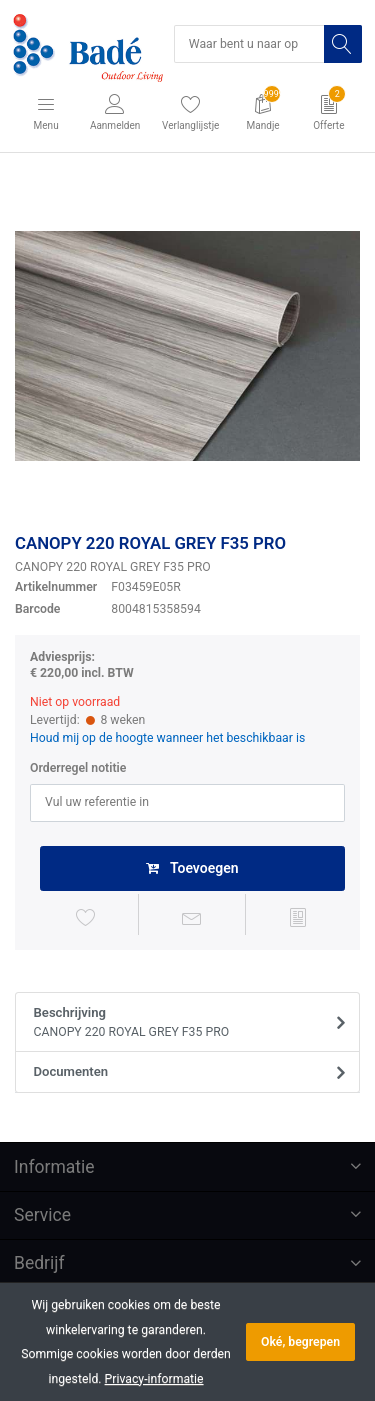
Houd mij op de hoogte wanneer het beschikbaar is (167, 738)
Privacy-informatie (154, 1379)
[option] (187, 346)
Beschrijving (181, 1023)
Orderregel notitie (78, 768)
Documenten (71, 1071)
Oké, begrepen (300, 1342)
